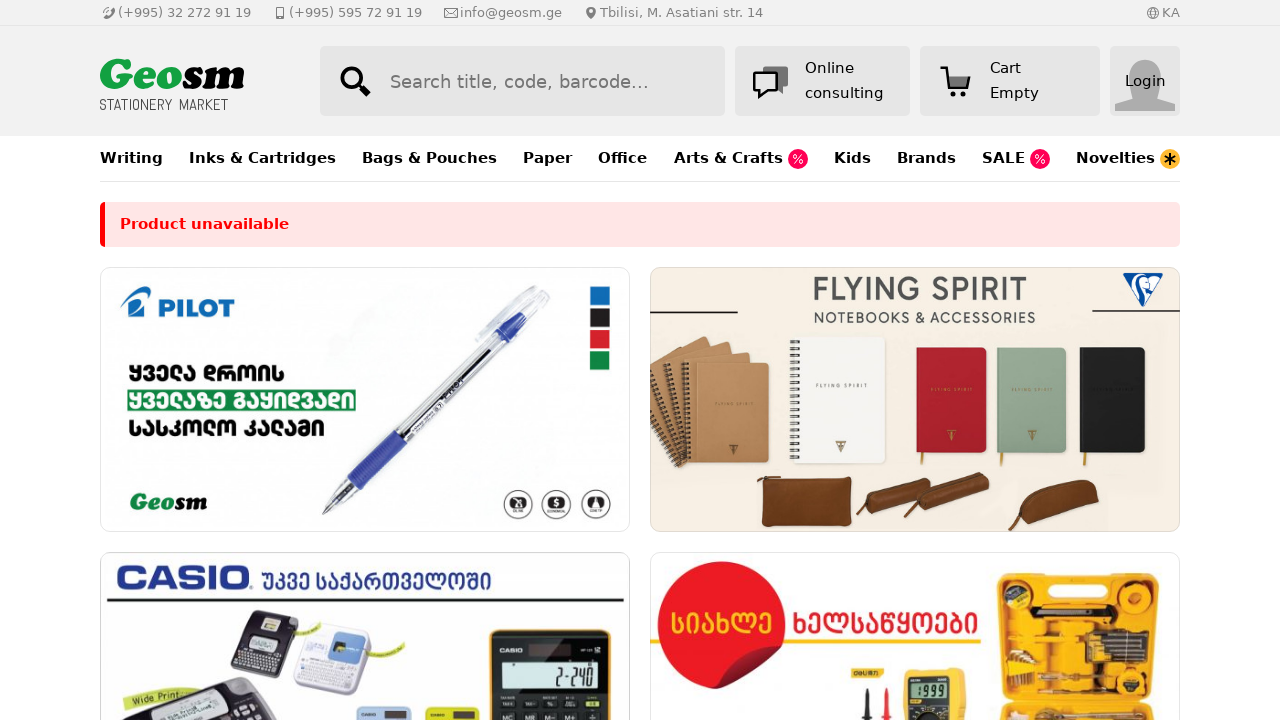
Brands (926, 158)
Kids (852, 158)
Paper (547, 158)
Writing (131, 158)
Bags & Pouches (429, 158)
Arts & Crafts (741, 159)
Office (622, 158)
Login (1145, 81)
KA (1171, 12)
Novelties (1128, 159)
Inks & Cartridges (262, 158)
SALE (1016, 159)
